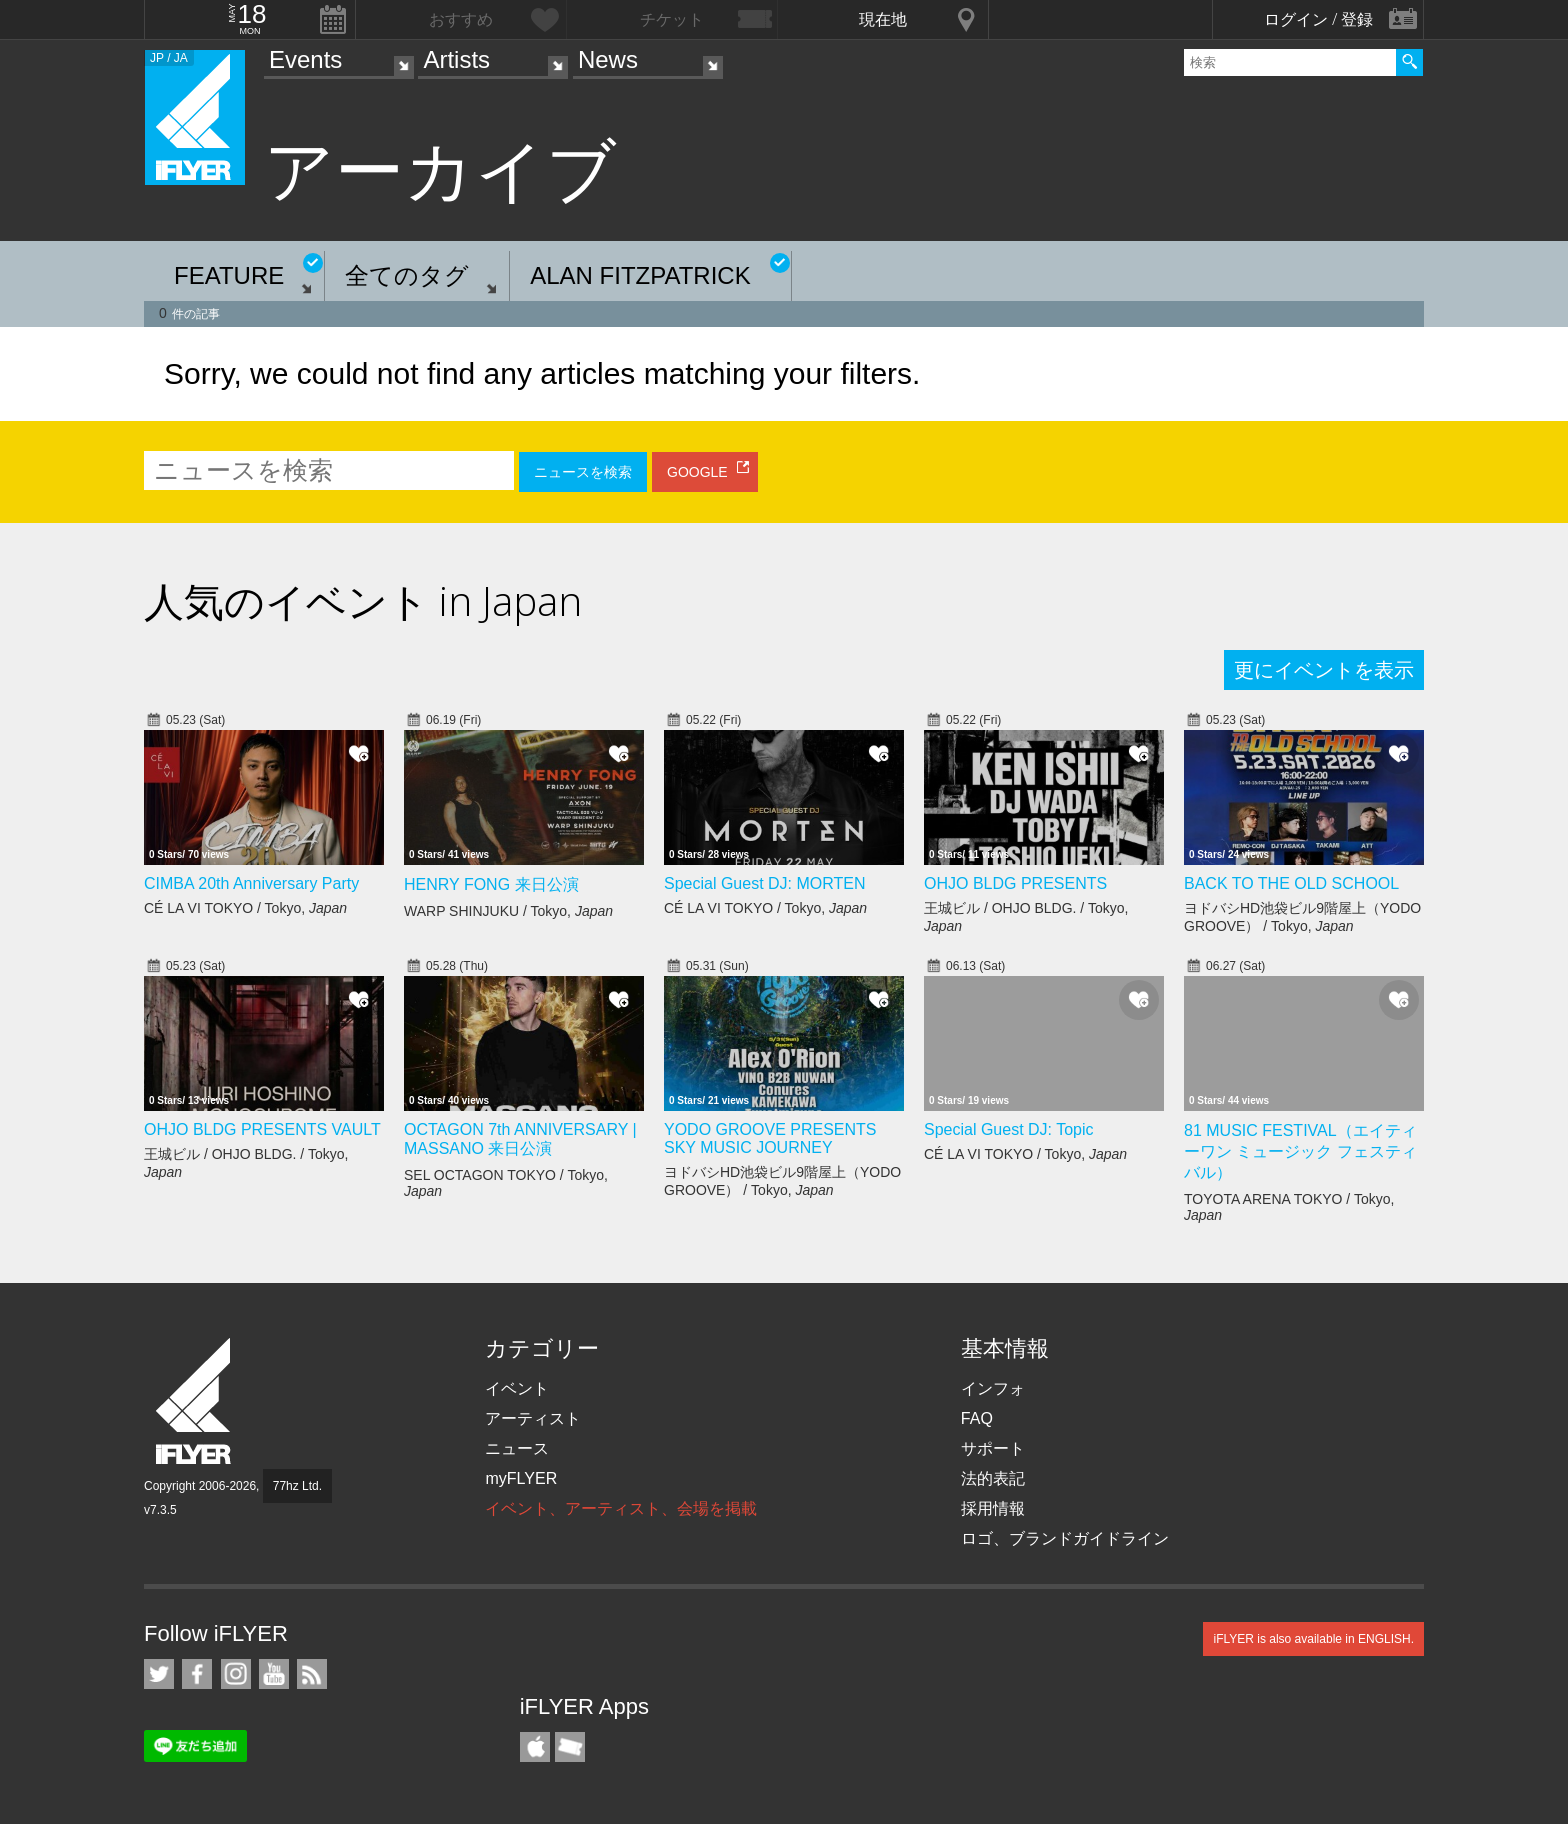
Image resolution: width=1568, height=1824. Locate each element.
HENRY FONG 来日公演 (491, 884)
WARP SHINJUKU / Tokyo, (508, 911)
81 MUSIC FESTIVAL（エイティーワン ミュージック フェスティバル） (1300, 1151)
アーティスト (533, 1418)
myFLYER (521, 1478)
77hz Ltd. (297, 1486)
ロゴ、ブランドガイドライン (1065, 1538)
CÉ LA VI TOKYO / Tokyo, (245, 908)
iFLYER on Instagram (236, 1674)
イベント (517, 1388)
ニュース (517, 1448)
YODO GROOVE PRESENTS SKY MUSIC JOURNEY (770, 1138)
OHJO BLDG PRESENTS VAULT (262, 1129)
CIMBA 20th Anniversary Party (251, 883)
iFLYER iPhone (535, 1747)
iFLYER (195, 1401)
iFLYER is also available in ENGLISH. (1313, 1639)
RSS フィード (312, 1674)
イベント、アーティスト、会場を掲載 (621, 1508)
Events (305, 59)
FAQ (977, 1418)
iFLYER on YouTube (274, 1674)
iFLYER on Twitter (159, 1674)
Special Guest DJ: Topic (1009, 1129)
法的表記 (993, 1478)
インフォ (993, 1388)
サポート (993, 1448)
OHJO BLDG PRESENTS (1015, 883)
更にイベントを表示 (1324, 670)
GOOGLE (697, 472)
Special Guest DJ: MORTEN (765, 883)
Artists (456, 59)
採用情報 (993, 1508)
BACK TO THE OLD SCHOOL (1291, 883)
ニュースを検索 (583, 472)
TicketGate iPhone (570, 1747)
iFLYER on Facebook (197, 1674)
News (608, 59)
